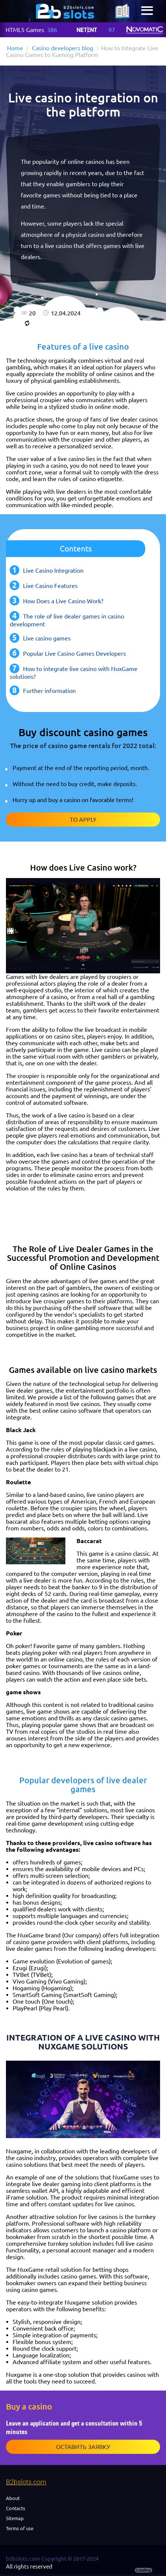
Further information (49, 690)
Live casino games (47, 638)
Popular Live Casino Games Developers (74, 653)
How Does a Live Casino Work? (63, 601)
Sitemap (15, 2518)
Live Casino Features (50, 585)
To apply (83, 819)
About (13, 2498)
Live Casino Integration (53, 570)
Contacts (15, 2508)
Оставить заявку (83, 2446)
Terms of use (19, 2528)
